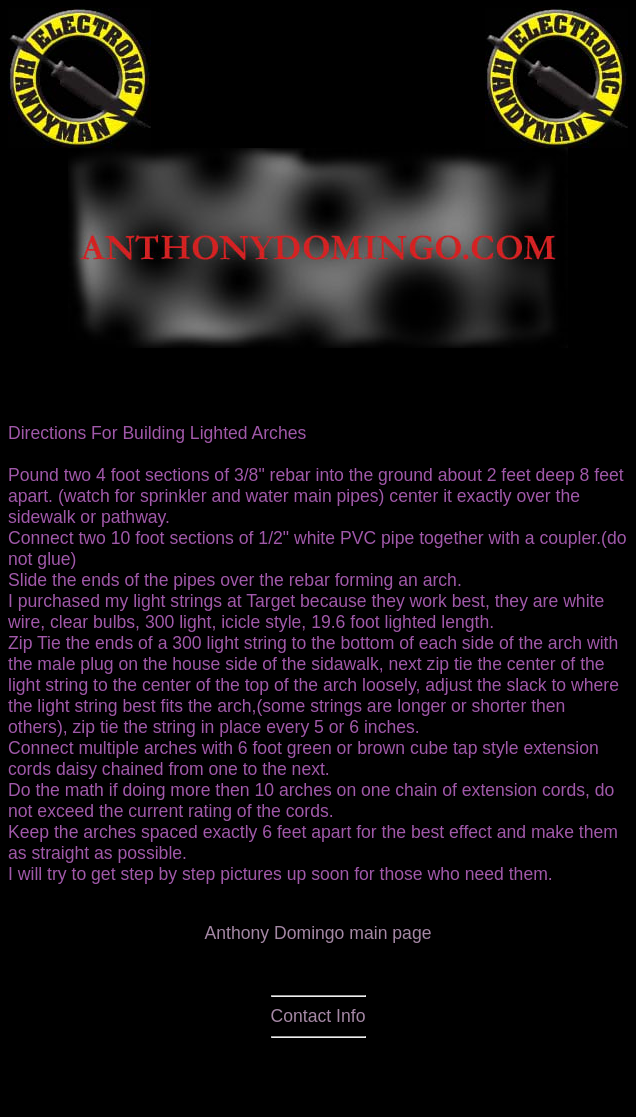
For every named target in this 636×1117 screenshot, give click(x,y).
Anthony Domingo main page (318, 933)
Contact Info (318, 1016)
